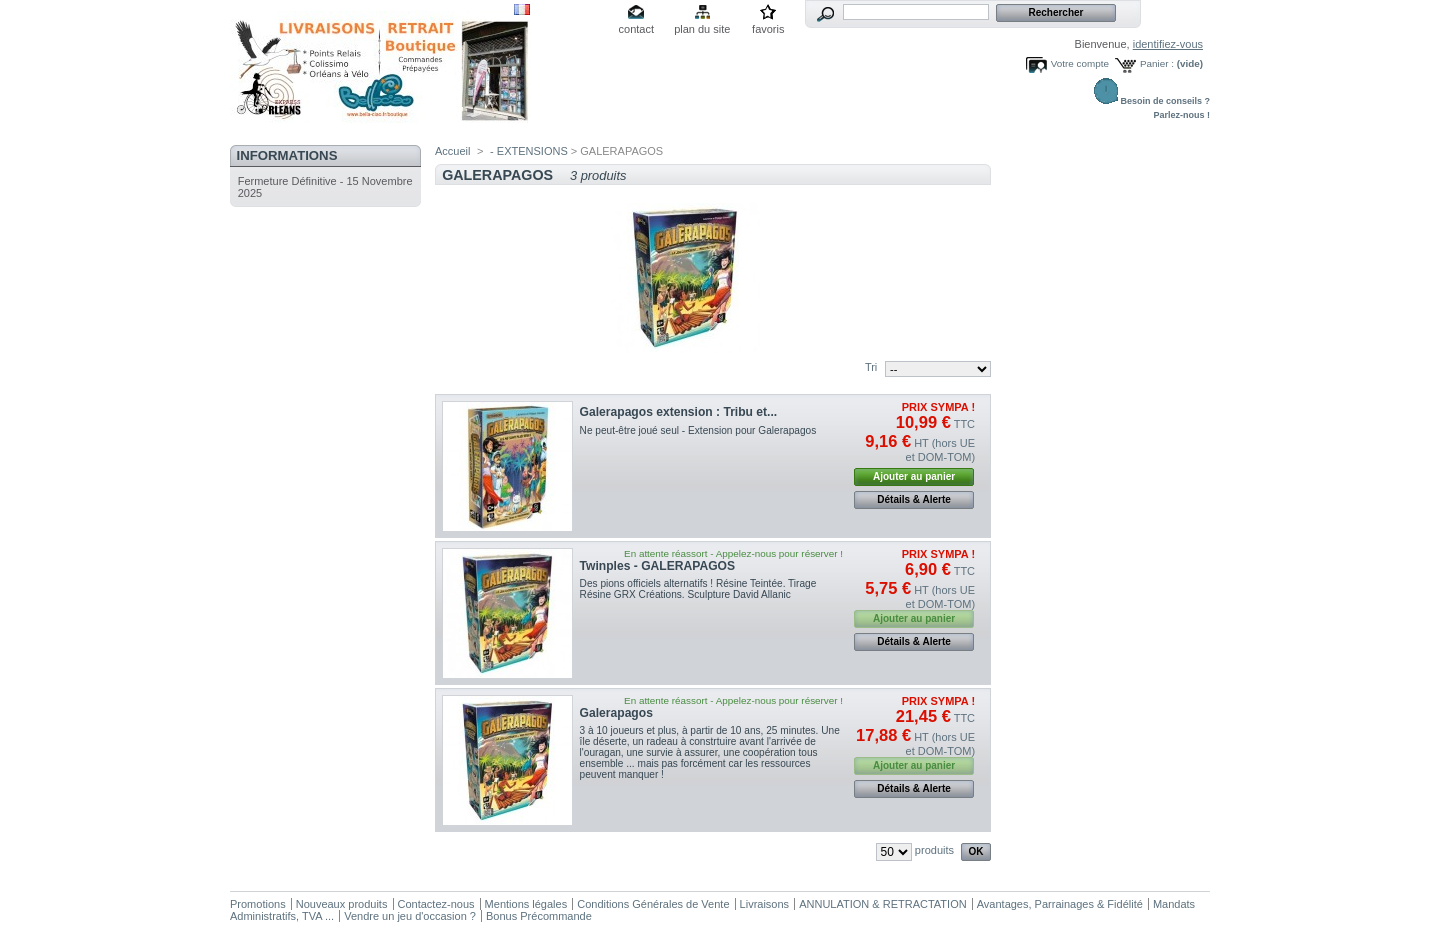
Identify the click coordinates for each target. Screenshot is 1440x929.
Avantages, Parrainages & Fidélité (1060, 904)
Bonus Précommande (539, 916)
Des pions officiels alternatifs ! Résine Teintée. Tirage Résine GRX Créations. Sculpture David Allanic (698, 589)
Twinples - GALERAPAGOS (657, 566)
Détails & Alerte (914, 499)
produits (934, 850)
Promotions (258, 904)
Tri (871, 367)
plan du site (702, 29)
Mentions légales (526, 904)
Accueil (452, 151)
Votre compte (1080, 63)
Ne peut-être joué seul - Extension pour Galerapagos (698, 430)
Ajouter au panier (914, 476)
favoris (768, 29)
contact (636, 29)
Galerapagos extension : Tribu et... (679, 412)
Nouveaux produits (342, 904)
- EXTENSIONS (529, 151)
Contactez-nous (436, 904)
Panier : (1157, 63)
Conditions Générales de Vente (653, 904)
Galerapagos (616, 713)
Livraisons (765, 904)
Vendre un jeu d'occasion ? (410, 916)
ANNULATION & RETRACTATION (882, 904)
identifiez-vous (1168, 44)
